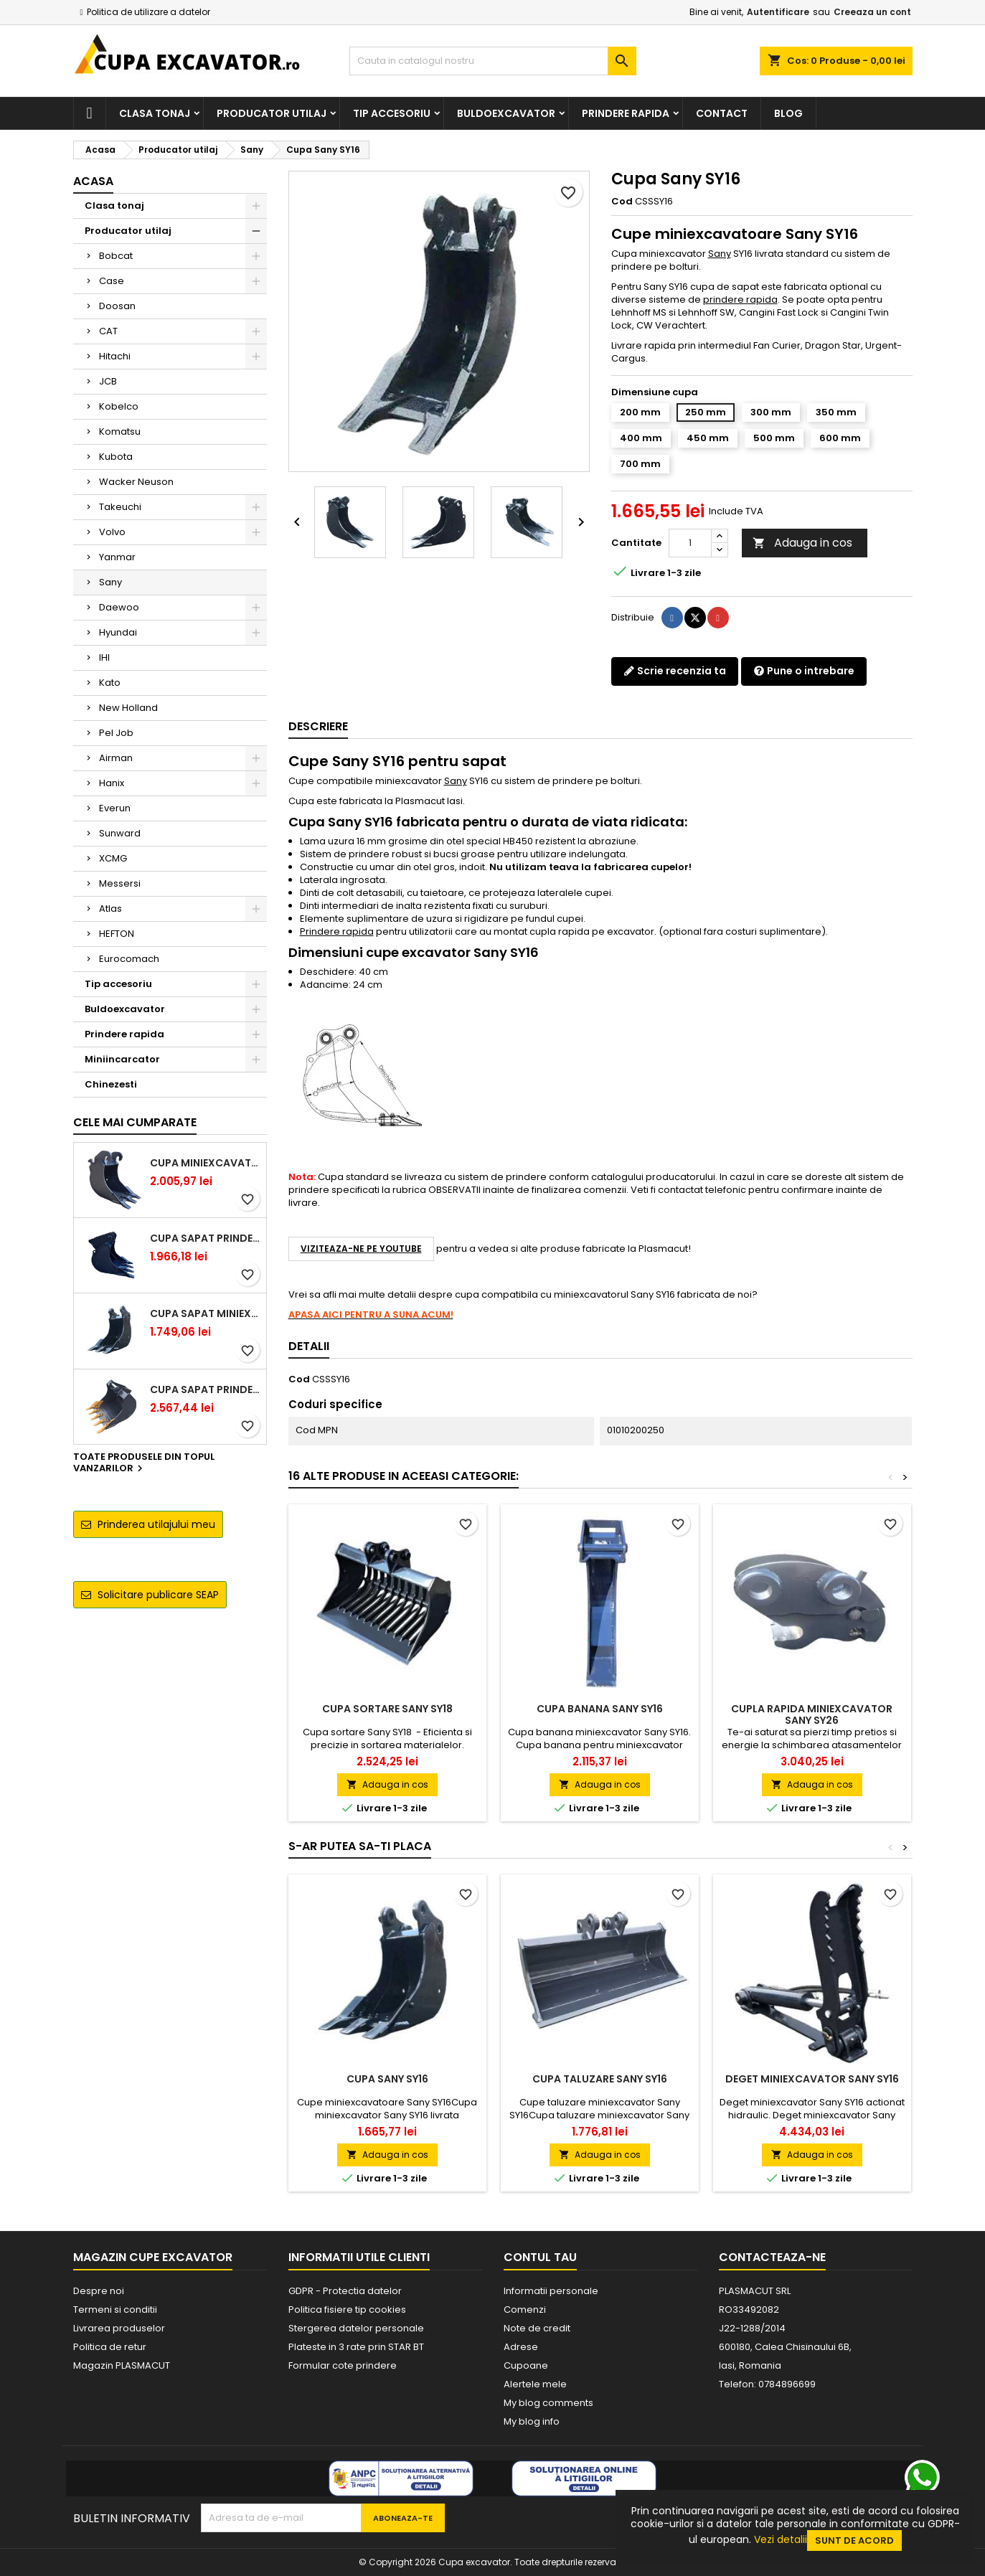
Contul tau (540, 2257)
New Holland (128, 707)
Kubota (116, 456)
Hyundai (118, 632)
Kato (110, 682)
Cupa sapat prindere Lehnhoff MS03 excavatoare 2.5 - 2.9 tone (205, 1238)
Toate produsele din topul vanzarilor (144, 1463)
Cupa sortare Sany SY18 (387, 1709)
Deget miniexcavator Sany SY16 (812, 2079)
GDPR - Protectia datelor (345, 2291)
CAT (108, 331)
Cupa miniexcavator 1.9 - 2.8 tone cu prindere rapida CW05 (205, 1163)
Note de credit (537, 2328)
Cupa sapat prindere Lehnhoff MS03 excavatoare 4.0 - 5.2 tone (205, 1389)
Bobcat (116, 256)
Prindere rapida (625, 113)
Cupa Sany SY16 (387, 2079)
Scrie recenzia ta (674, 671)
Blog (788, 113)
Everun (115, 808)
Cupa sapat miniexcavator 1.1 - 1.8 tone (205, 1313)
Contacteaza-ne (772, 2257)
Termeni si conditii (115, 2309)
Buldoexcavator (506, 113)
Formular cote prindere (342, 2365)
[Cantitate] (690, 543)
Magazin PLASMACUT (121, 2365)
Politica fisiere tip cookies (347, 2309)
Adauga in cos (802, 542)
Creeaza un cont (872, 12)
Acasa (93, 181)
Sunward (120, 833)
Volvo (112, 532)
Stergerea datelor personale (356, 2328)
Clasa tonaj (154, 113)
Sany (110, 582)
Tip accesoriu (391, 113)
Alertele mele (535, 2384)
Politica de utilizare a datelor (148, 12)
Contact (722, 113)
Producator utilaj (271, 113)
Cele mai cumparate (135, 1122)
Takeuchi (120, 507)
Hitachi (115, 356)
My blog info (532, 2421)
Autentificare (778, 12)
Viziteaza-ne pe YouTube (361, 1248)
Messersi (120, 883)
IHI (104, 657)
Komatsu (120, 431)
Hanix (111, 783)
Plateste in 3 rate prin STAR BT (356, 2347)
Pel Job (116, 733)
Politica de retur (109, 2347)
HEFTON (116, 933)
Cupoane (526, 2365)
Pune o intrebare (803, 671)
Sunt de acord (854, 2540)
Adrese (521, 2347)
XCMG (113, 858)
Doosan (117, 306)
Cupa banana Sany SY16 (600, 1709)
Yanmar (117, 557)
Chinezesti (111, 1084)
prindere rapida (740, 299)
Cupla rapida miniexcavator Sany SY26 (811, 1714)
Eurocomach (129, 959)
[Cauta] (492, 61)
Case (111, 281)
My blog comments (548, 2403)
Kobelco (118, 406)
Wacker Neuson (136, 482)
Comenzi (525, 2309)
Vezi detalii (780, 2539)
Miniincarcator (122, 1059)
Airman (116, 758)
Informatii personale (551, 2291)
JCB (108, 381)
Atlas (110, 908)
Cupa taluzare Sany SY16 (599, 2079)
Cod (622, 201)
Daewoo (119, 607)
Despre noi (98, 2291)
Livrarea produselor (119, 2328)
